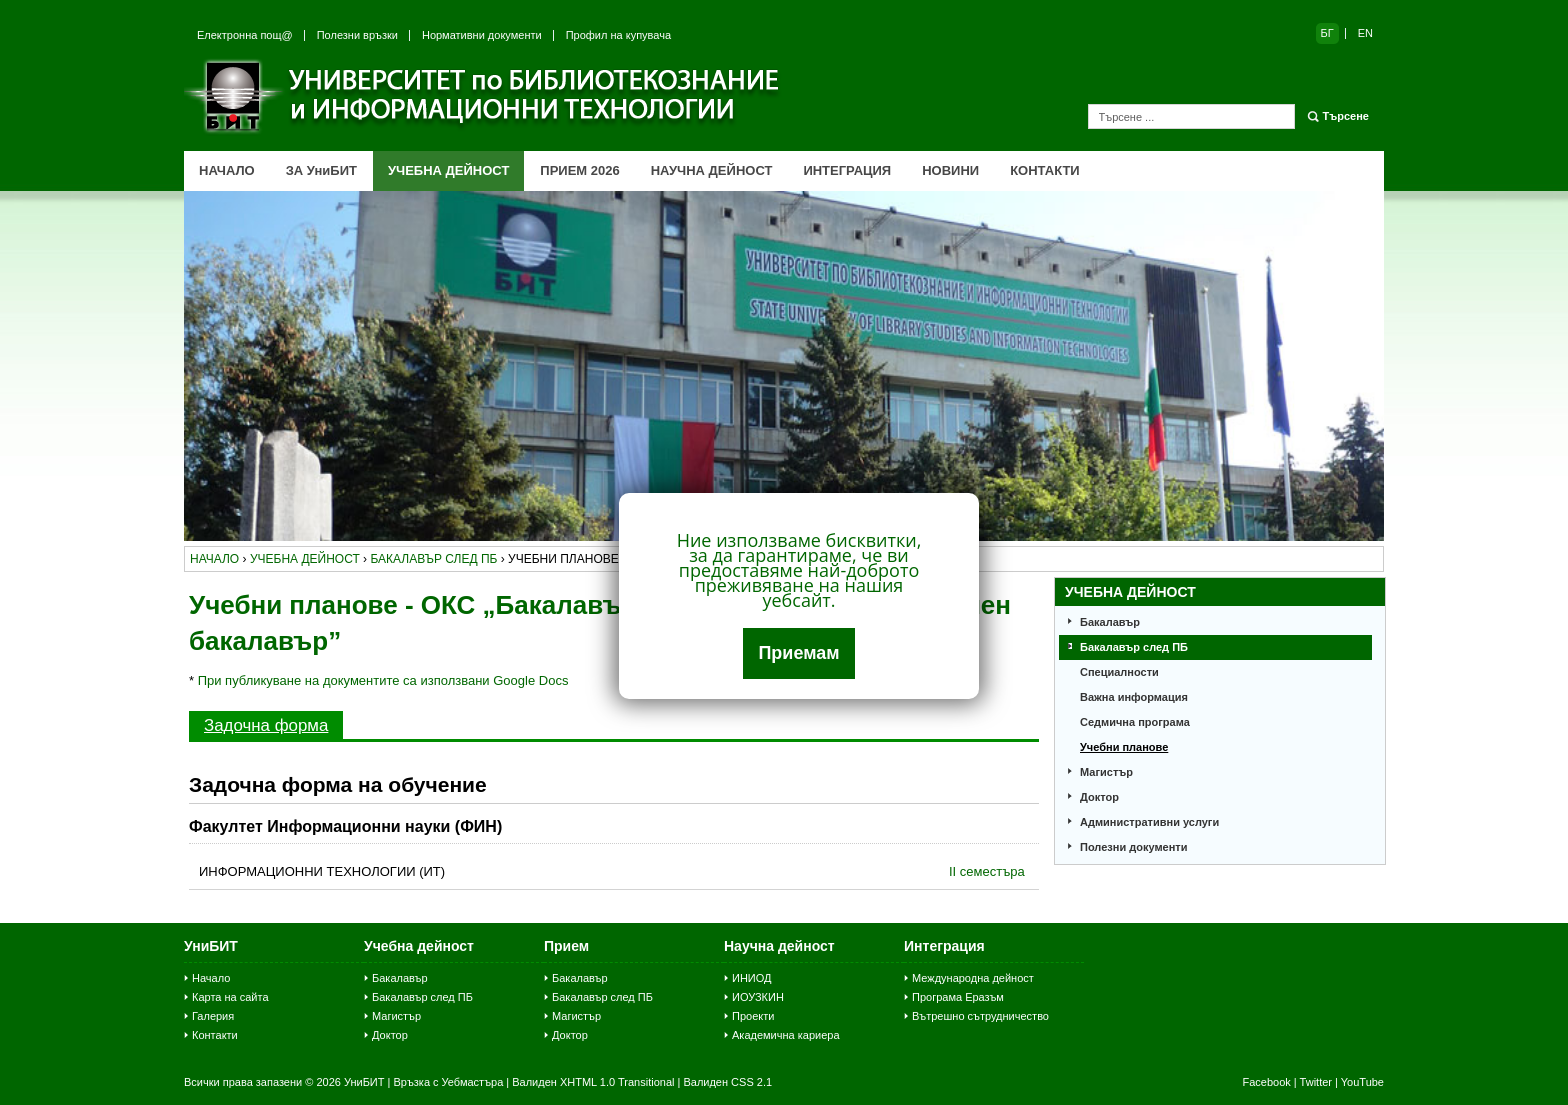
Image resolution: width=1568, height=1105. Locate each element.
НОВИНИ (950, 170)
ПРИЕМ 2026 (579, 170)
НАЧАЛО (227, 170)
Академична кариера (786, 1035)
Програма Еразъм (958, 997)
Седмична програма (1135, 722)
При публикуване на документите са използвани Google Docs (383, 680)
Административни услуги (1149, 822)
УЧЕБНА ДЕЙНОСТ (448, 170)
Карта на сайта (230, 997)
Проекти (753, 1016)
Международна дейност (973, 978)
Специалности (1119, 672)
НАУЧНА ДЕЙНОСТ (712, 170)
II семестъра (987, 871)
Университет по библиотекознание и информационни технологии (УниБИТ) (484, 96)
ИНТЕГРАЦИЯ (847, 170)
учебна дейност (305, 559)
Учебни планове (1124, 747)
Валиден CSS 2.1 (727, 1082)
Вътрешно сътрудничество (980, 1016)
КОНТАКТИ (1045, 170)
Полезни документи (1133, 847)
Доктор (1099, 797)
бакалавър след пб (433, 559)
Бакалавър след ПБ (1134, 647)
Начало (211, 978)
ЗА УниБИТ (321, 170)
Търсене (1346, 116)
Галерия (213, 1016)
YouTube (1362, 1082)
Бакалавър (1110, 622)
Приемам (798, 653)
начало (214, 559)
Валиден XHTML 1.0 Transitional (593, 1082)
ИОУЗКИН (758, 997)
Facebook (1266, 1082)
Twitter (1316, 1082)
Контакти (215, 1035)
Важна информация (1134, 697)
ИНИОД (752, 978)
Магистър (1106, 772)
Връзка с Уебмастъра (448, 1082)
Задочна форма (266, 725)
